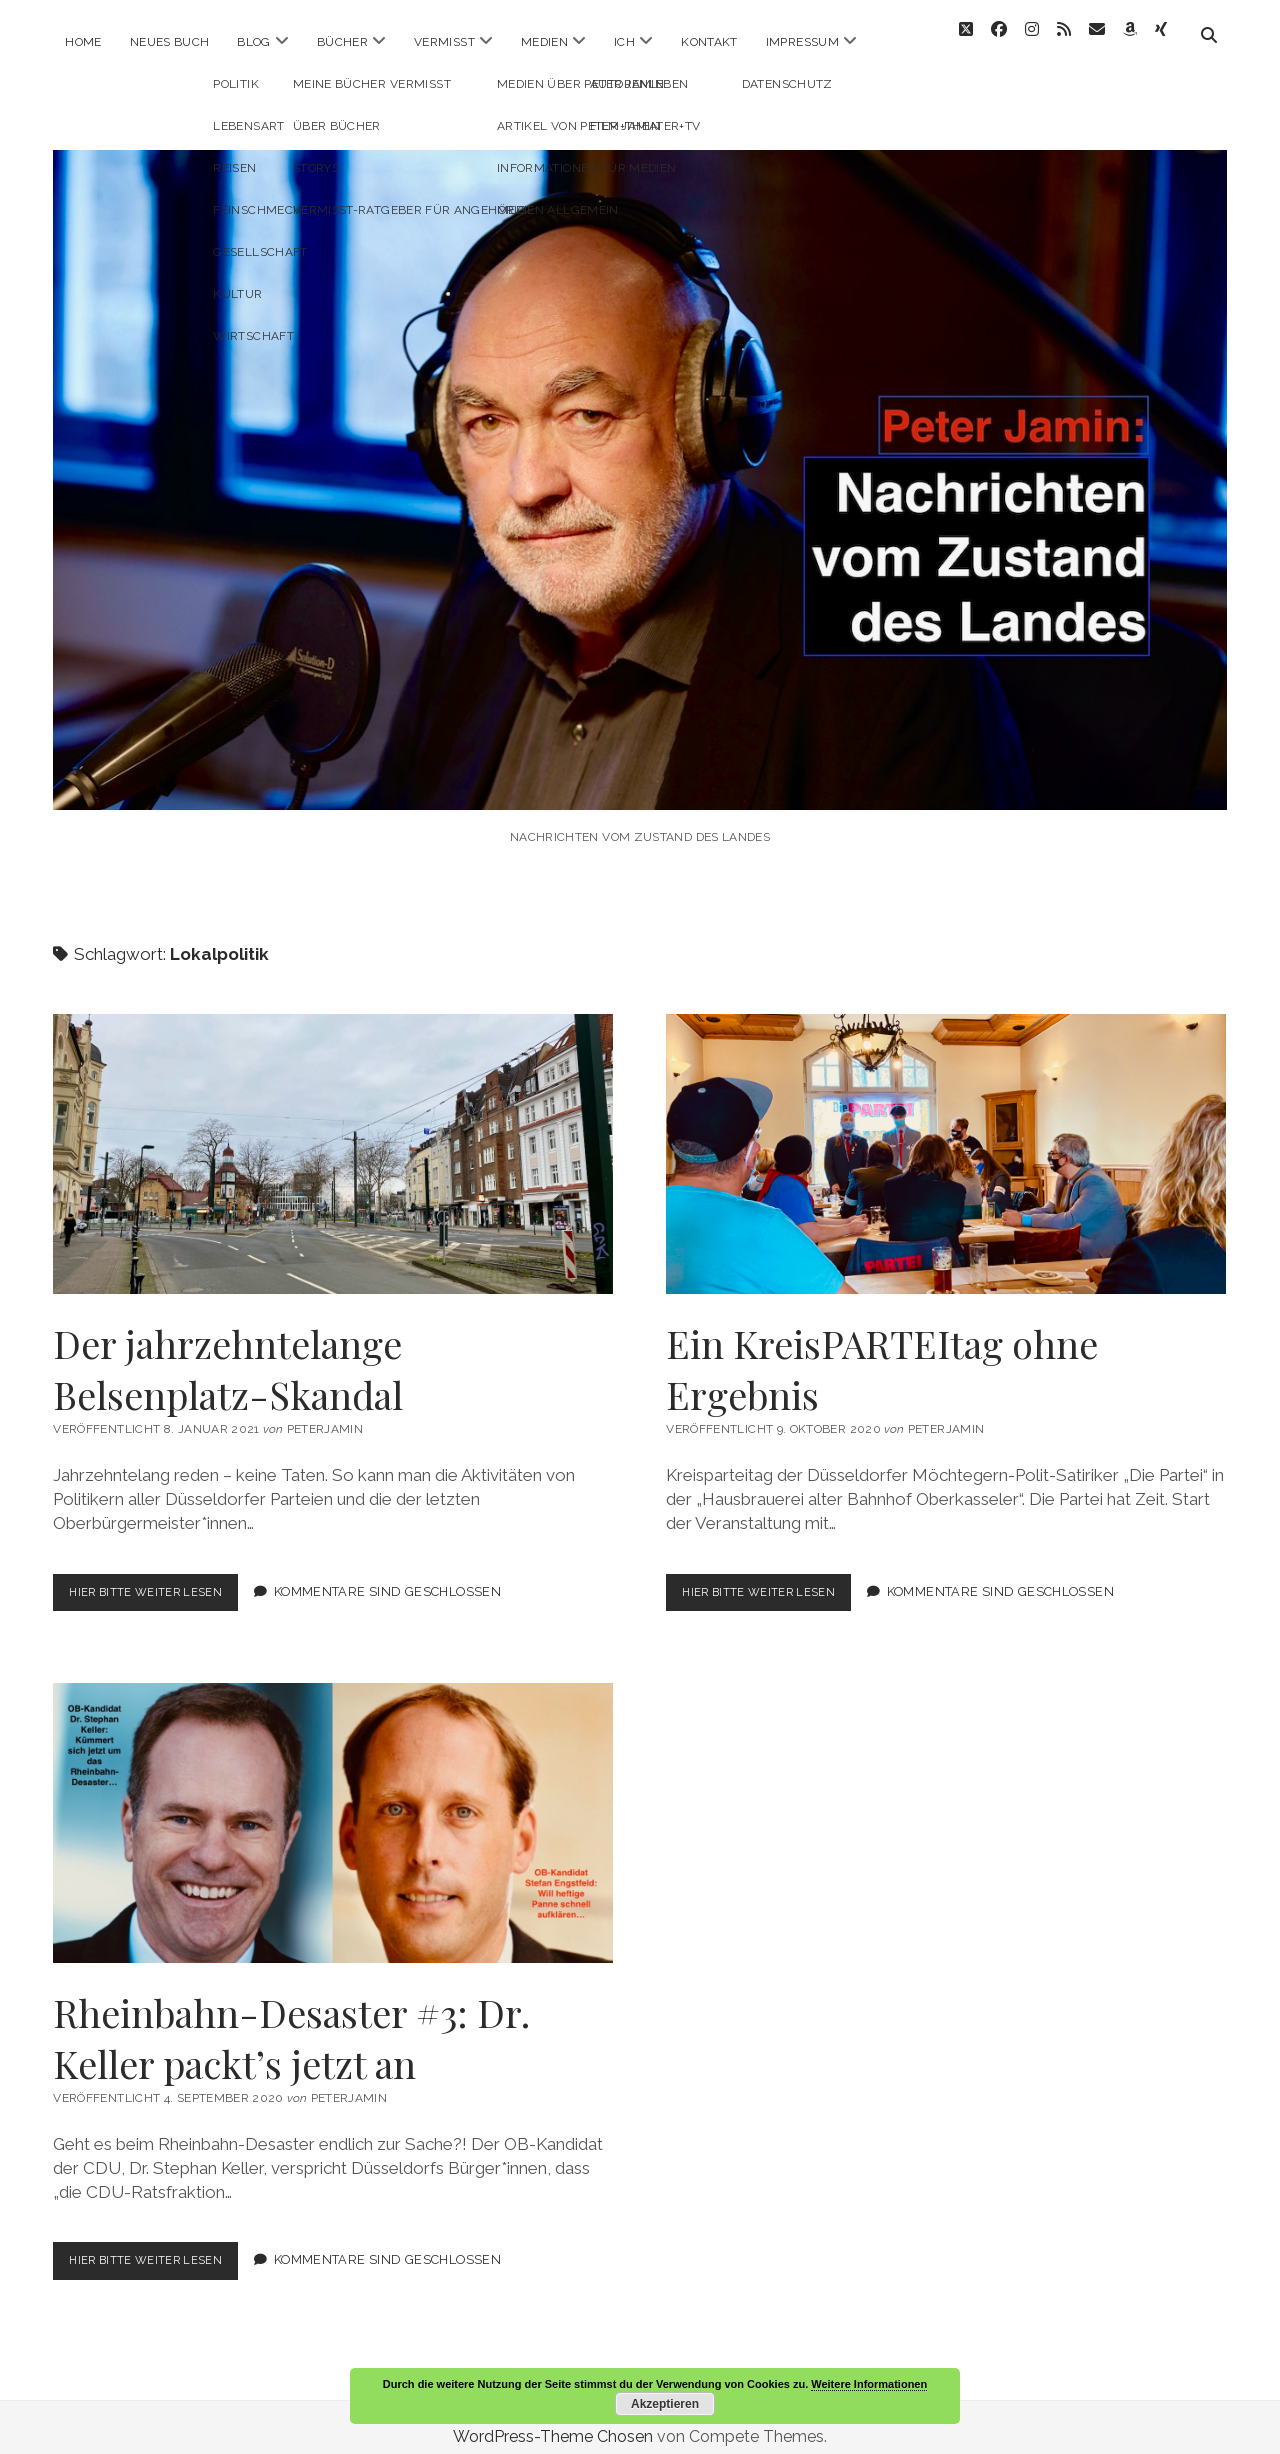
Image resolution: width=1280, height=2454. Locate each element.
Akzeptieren (665, 2404)
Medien (544, 42)
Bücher (342, 42)
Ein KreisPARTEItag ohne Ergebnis (946, 1136)
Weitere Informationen (869, 2384)
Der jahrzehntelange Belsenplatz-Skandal (333, 1136)
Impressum (802, 42)
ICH (624, 42)
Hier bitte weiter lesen (161, 1578)
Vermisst (444, 42)
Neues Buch (170, 42)
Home (83, 42)
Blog (253, 42)
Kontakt (709, 42)
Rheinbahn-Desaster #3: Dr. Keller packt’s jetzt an (333, 1805)
